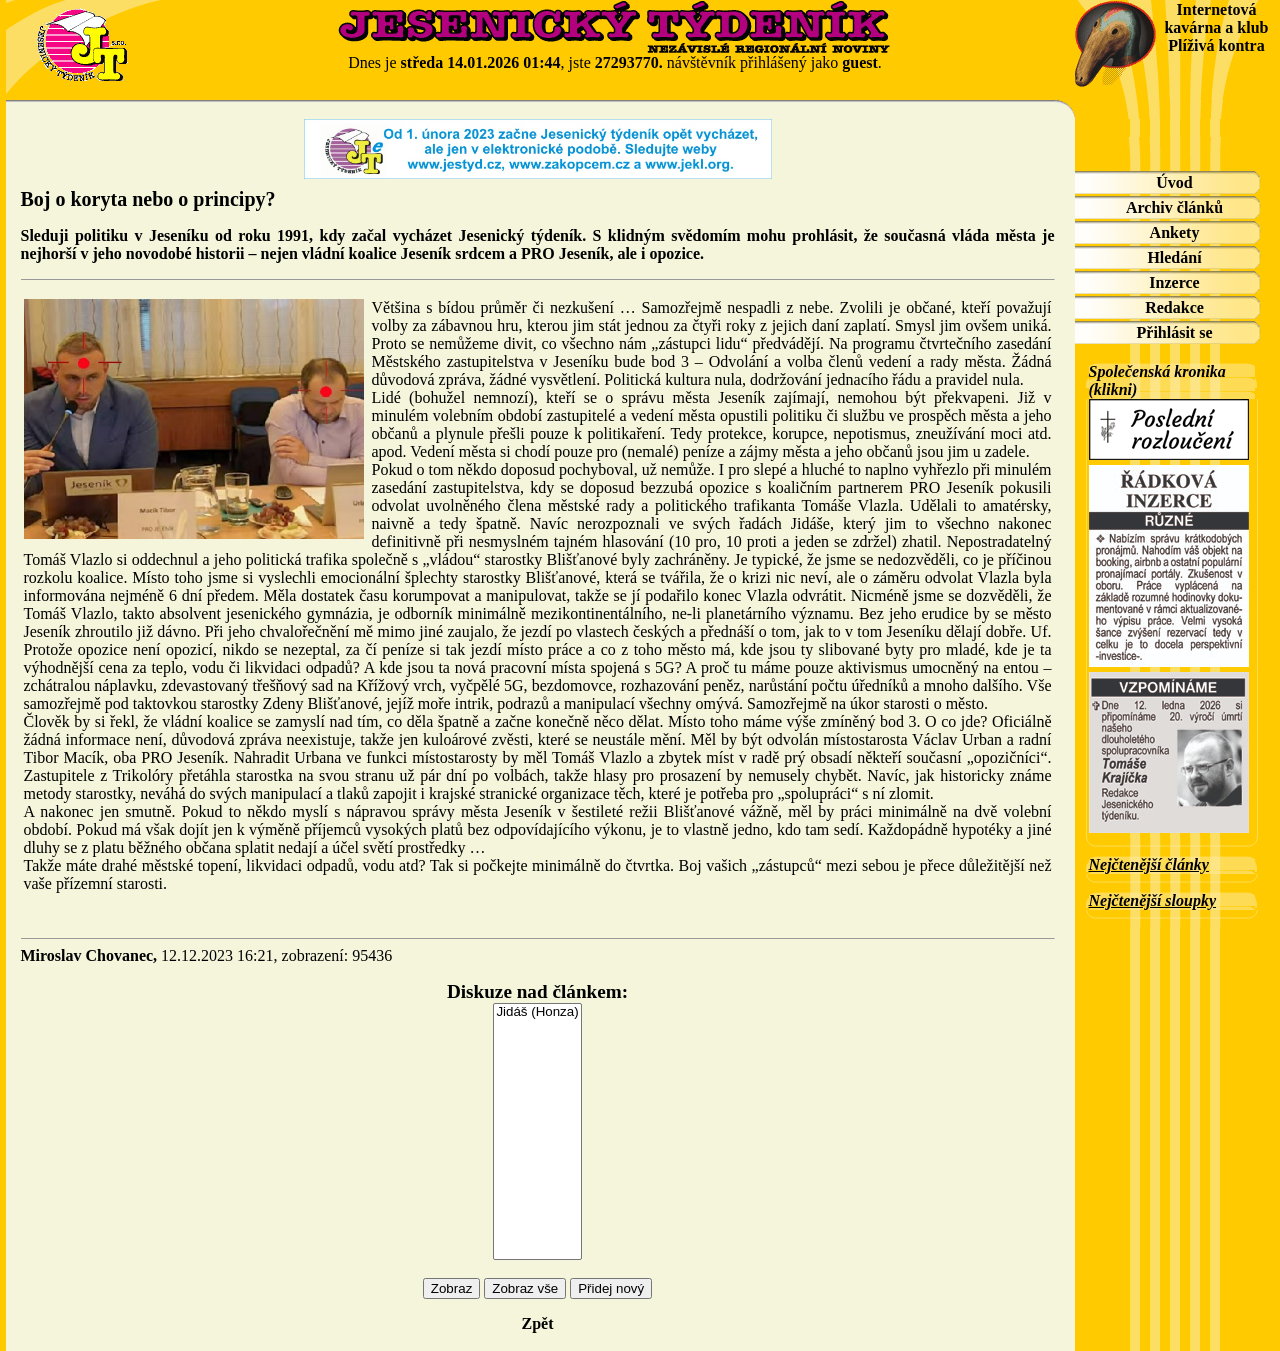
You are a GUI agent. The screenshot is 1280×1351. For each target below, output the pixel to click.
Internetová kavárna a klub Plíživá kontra (1216, 27)
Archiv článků (1174, 207)
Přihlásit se (1175, 332)
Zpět (538, 1323)
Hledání (1174, 257)
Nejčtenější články (1149, 864)
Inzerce (1174, 282)
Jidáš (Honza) (537, 1012)
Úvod (1174, 182)
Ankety (1175, 232)
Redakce (1174, 307)
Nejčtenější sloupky (1153, 900)
